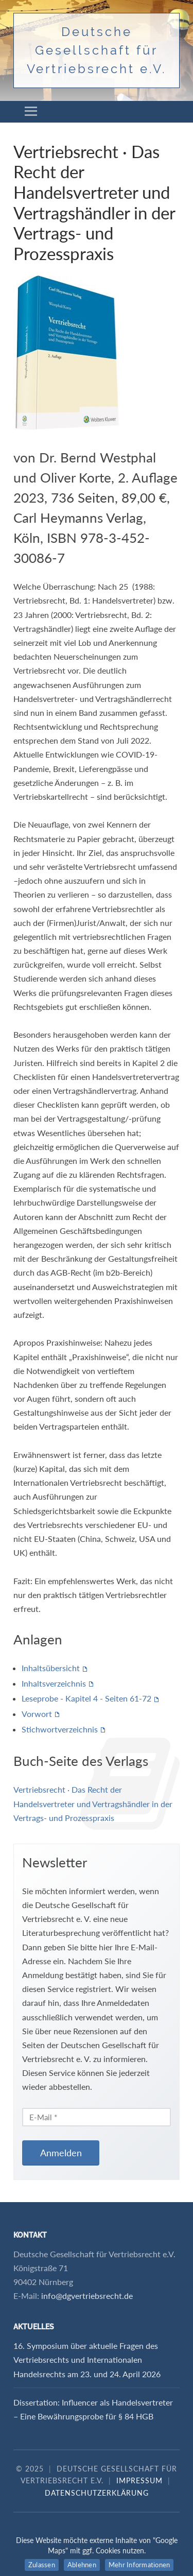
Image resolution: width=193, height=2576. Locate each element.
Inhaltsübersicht (51, 1668)
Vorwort (37, 1714)
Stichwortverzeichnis (60, 1729)
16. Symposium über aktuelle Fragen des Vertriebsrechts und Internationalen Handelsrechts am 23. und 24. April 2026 (87, 2359)
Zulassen (41, 2565)
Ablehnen (81, 2565)
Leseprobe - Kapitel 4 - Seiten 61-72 (86, 1698)
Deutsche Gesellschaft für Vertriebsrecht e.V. (97, 50)
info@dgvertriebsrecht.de (87, 2295)
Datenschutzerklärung (97, 2492)
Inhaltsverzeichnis (54, 1683)
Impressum (139, 2480)
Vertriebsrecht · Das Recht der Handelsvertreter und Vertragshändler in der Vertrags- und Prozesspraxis (92, 1803)
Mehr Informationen (139, 2565)
